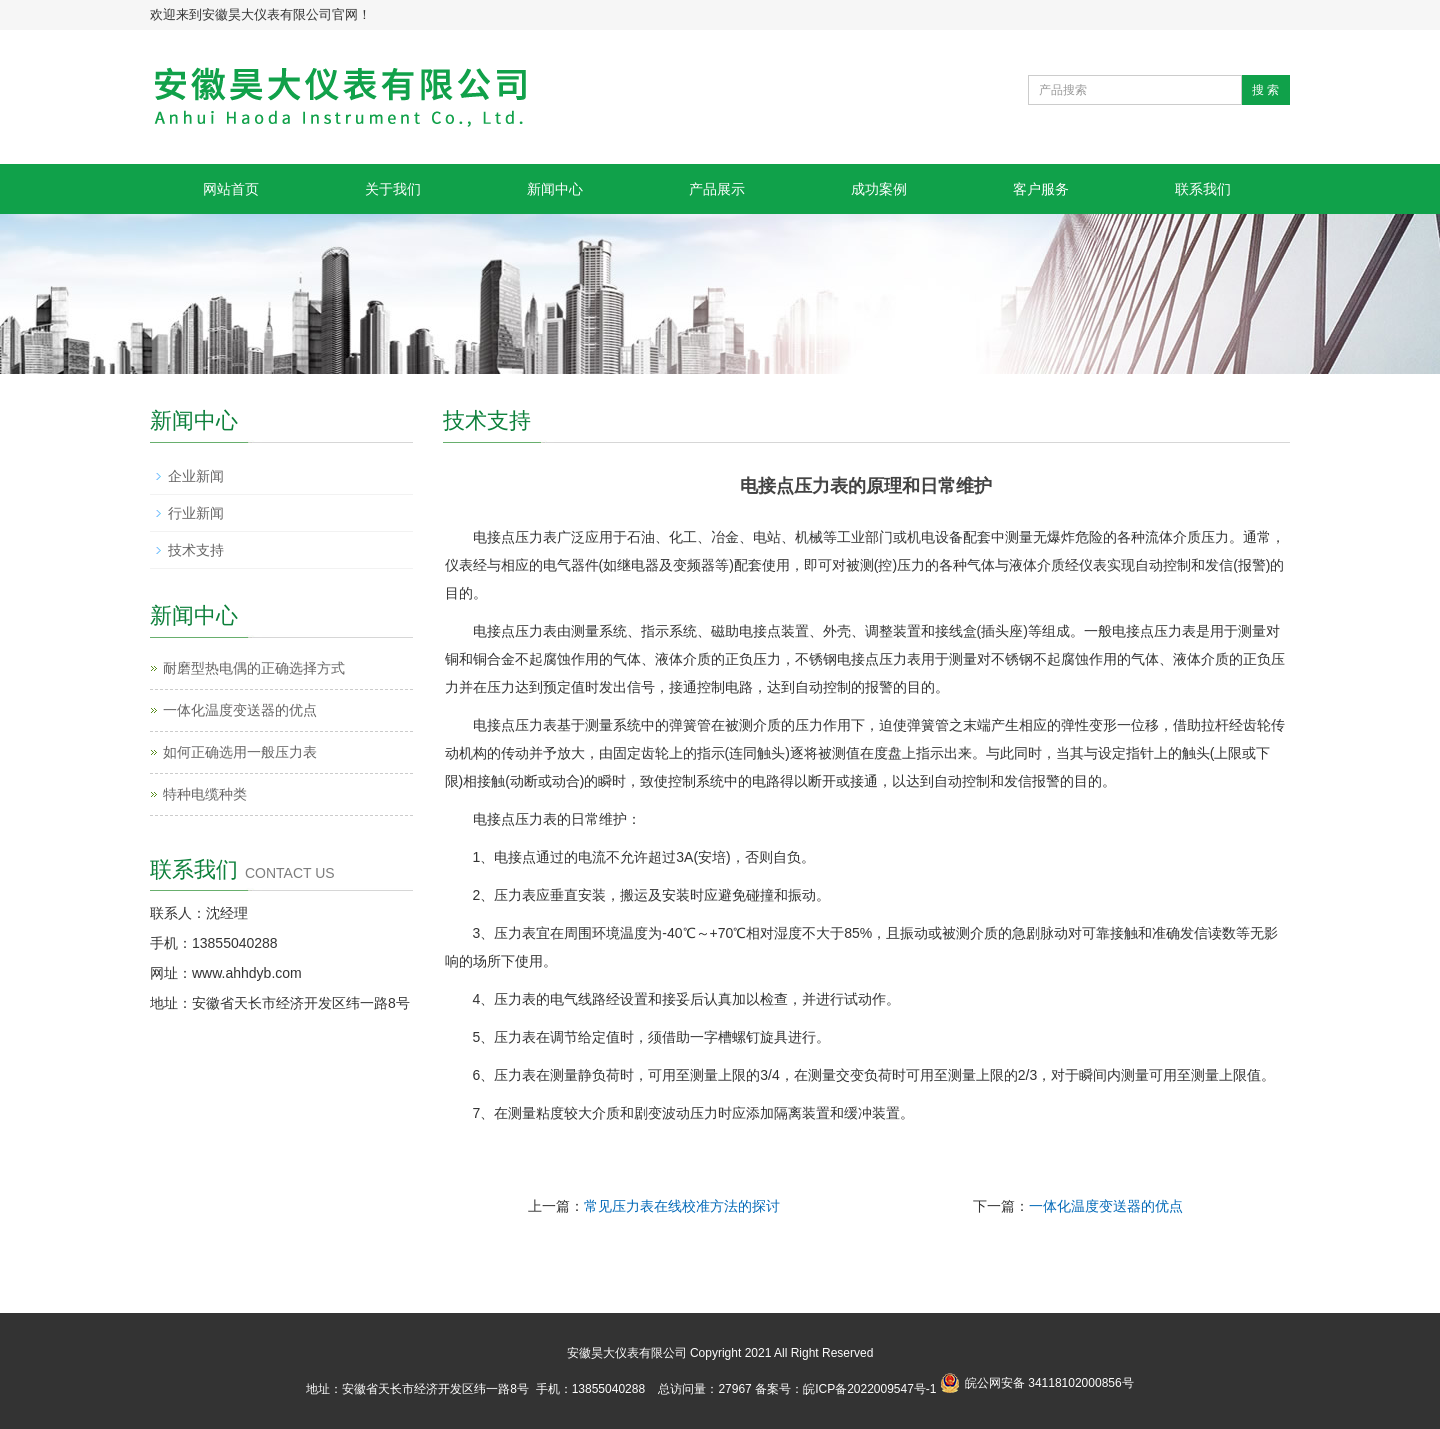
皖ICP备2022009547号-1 (869, 1389)
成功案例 (879, 189)
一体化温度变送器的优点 (1106, 1206)
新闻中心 (555, 189)
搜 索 (1265, 90)
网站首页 (231, 189)
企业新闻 (196, 476)
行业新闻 (196, 513)
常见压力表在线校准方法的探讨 (682, 1206)
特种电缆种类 (205, 794)
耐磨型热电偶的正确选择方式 (254, 668)
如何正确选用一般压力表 (240, 752)
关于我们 (393, 189)
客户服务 (1041, 189)
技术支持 (196, 550)
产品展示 (717, 189)
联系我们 (1203, 189)
